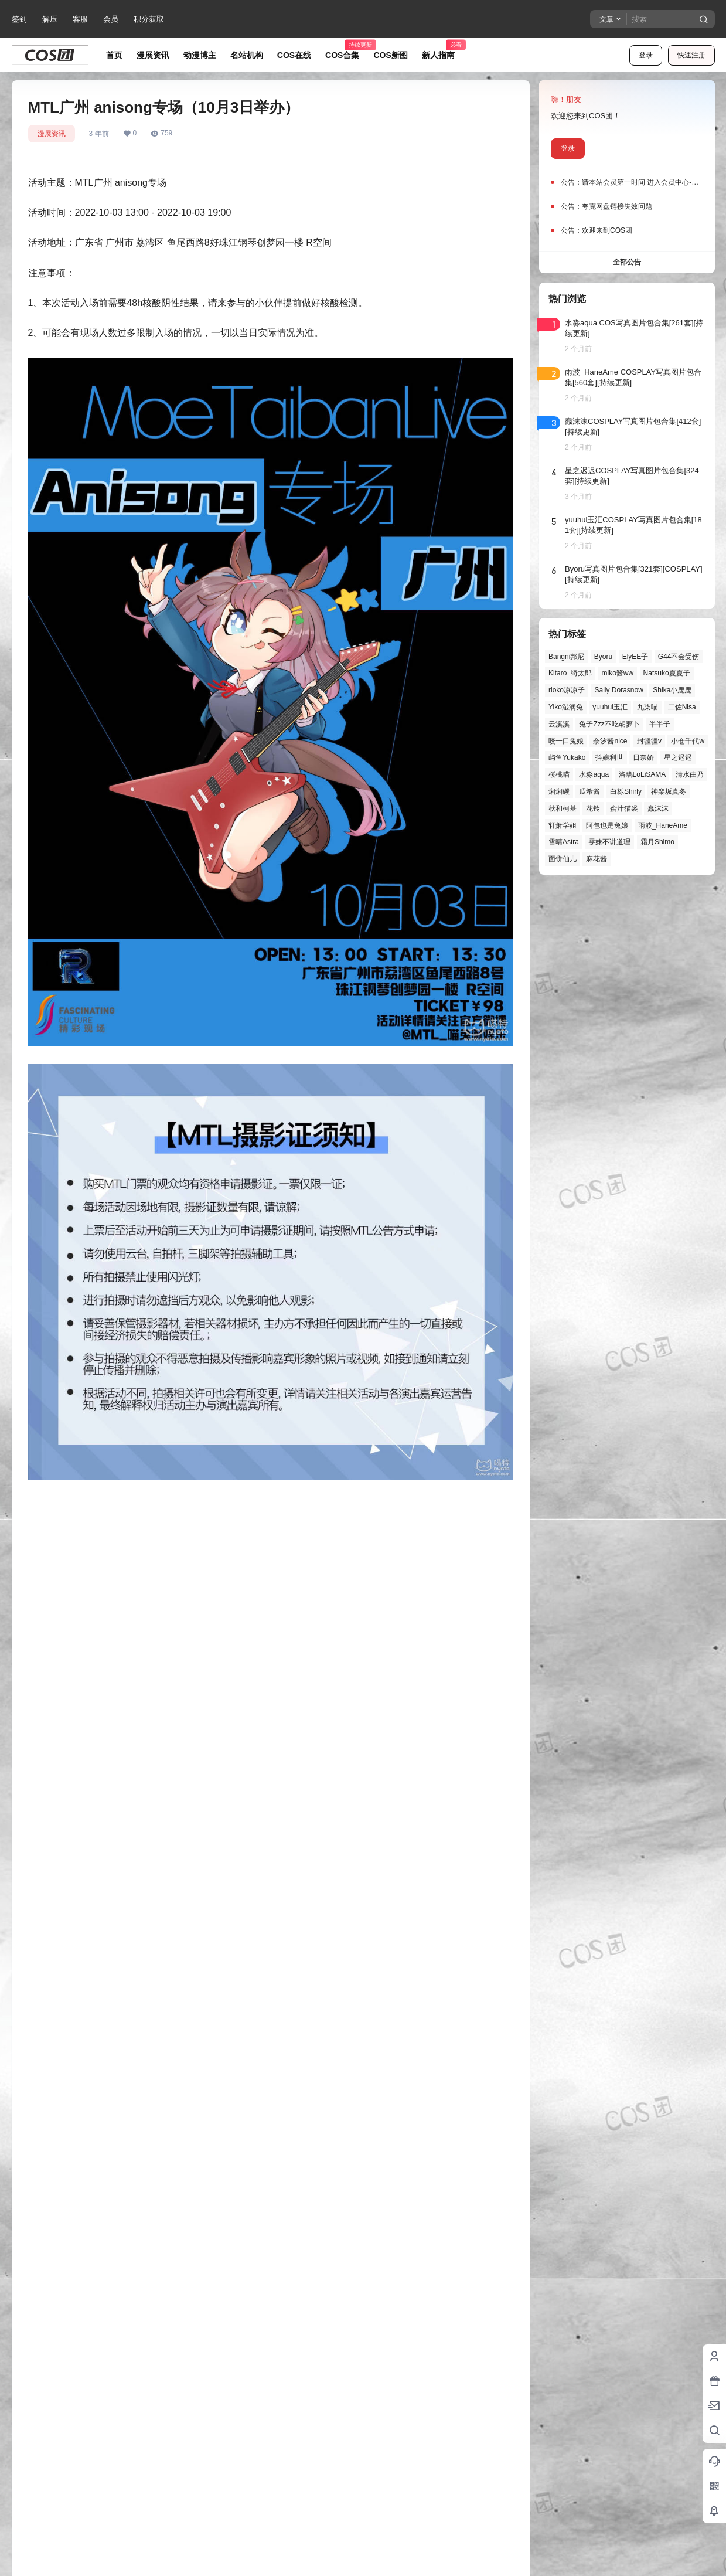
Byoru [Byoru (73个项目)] (603, 657)
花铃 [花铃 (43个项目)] (593, 808)
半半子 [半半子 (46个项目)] (659, 724)
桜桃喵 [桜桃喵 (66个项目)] (559, 774)
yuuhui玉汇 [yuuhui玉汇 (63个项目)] (609, 707)
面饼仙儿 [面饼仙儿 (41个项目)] (562, 859)
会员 (110, 19)
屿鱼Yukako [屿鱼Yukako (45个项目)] (566, 757)
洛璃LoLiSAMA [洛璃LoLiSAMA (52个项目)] (642, 774)
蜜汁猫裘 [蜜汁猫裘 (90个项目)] (623, 808)
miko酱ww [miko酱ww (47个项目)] (617, 673)
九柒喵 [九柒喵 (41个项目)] (647, 707)
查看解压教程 (377, 2308)
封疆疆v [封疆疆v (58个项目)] (648, 741)
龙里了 (66, 2559)
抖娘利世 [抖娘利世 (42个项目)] (609, 757)
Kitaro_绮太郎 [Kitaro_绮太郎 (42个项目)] (570, 673)
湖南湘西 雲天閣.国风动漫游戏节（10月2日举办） (396, 2191)
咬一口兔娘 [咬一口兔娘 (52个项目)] (566, 741)
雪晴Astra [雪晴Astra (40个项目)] (563, 842)
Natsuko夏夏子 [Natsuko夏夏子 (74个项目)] (666, 673)
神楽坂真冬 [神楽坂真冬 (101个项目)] (668, 791)
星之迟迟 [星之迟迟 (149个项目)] (677, 757)
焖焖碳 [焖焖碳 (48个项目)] (559, 791)
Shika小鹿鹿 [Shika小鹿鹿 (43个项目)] (672, 690)
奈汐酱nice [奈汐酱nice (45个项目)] (610, 741)
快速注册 (691, 55)
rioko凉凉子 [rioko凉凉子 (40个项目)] (566, 690)
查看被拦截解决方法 (334, 2295)
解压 (49, 19)
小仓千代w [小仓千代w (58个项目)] (687, 741)
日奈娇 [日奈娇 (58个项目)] (643, 757)
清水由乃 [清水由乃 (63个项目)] (689, 774)
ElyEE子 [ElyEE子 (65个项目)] (635, 657)
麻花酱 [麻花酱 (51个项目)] (596, 859)
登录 (646, 55)
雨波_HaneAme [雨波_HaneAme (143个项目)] (662, 825)
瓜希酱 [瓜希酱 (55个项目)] (589, 791)
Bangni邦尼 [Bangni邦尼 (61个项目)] (566, 657)
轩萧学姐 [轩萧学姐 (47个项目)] (562, 825)
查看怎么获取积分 (353, 2268)
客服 (80, 19)
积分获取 (149, 19)
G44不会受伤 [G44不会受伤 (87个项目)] (678, 657)
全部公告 (627, 262)
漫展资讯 (52, 134)
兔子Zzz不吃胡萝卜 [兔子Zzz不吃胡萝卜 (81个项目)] (609, 724)
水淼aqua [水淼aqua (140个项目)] (594, 774)
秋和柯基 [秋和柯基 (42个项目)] (562, 808)
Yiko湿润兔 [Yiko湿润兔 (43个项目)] (565, 707)
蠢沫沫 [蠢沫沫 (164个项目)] (658, 808)
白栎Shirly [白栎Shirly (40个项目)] (625, 791)
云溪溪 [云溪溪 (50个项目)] (559, 724)
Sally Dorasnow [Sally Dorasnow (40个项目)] (618, 690)
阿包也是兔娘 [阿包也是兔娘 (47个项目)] (607, 825)
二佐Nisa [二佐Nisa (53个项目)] (681, 707)
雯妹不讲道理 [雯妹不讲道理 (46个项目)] (609, 842)
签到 (19, 19)
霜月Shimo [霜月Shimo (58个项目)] (657, 842)
